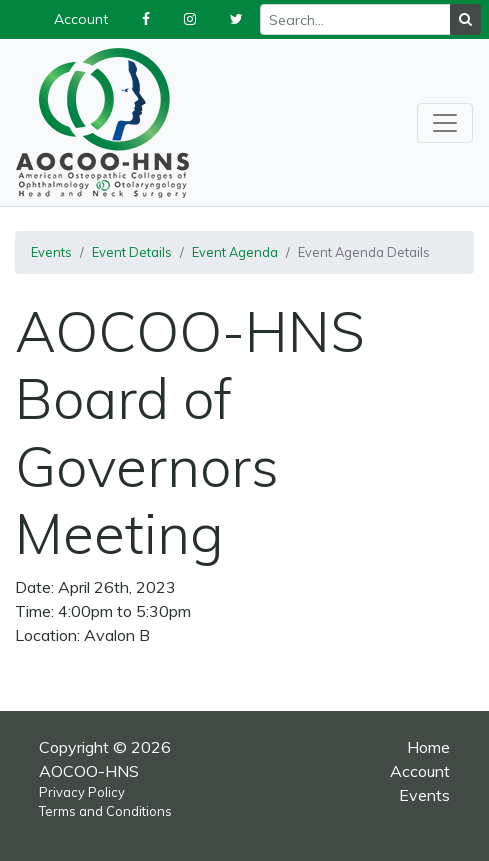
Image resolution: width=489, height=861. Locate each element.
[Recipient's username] (355, 19)
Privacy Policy (82, 792)
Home (428, 747)
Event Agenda (235, 252)
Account (420, 771)
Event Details (132, 252)
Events (51, 252)
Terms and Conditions (105, 811)
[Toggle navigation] (445, 123)
